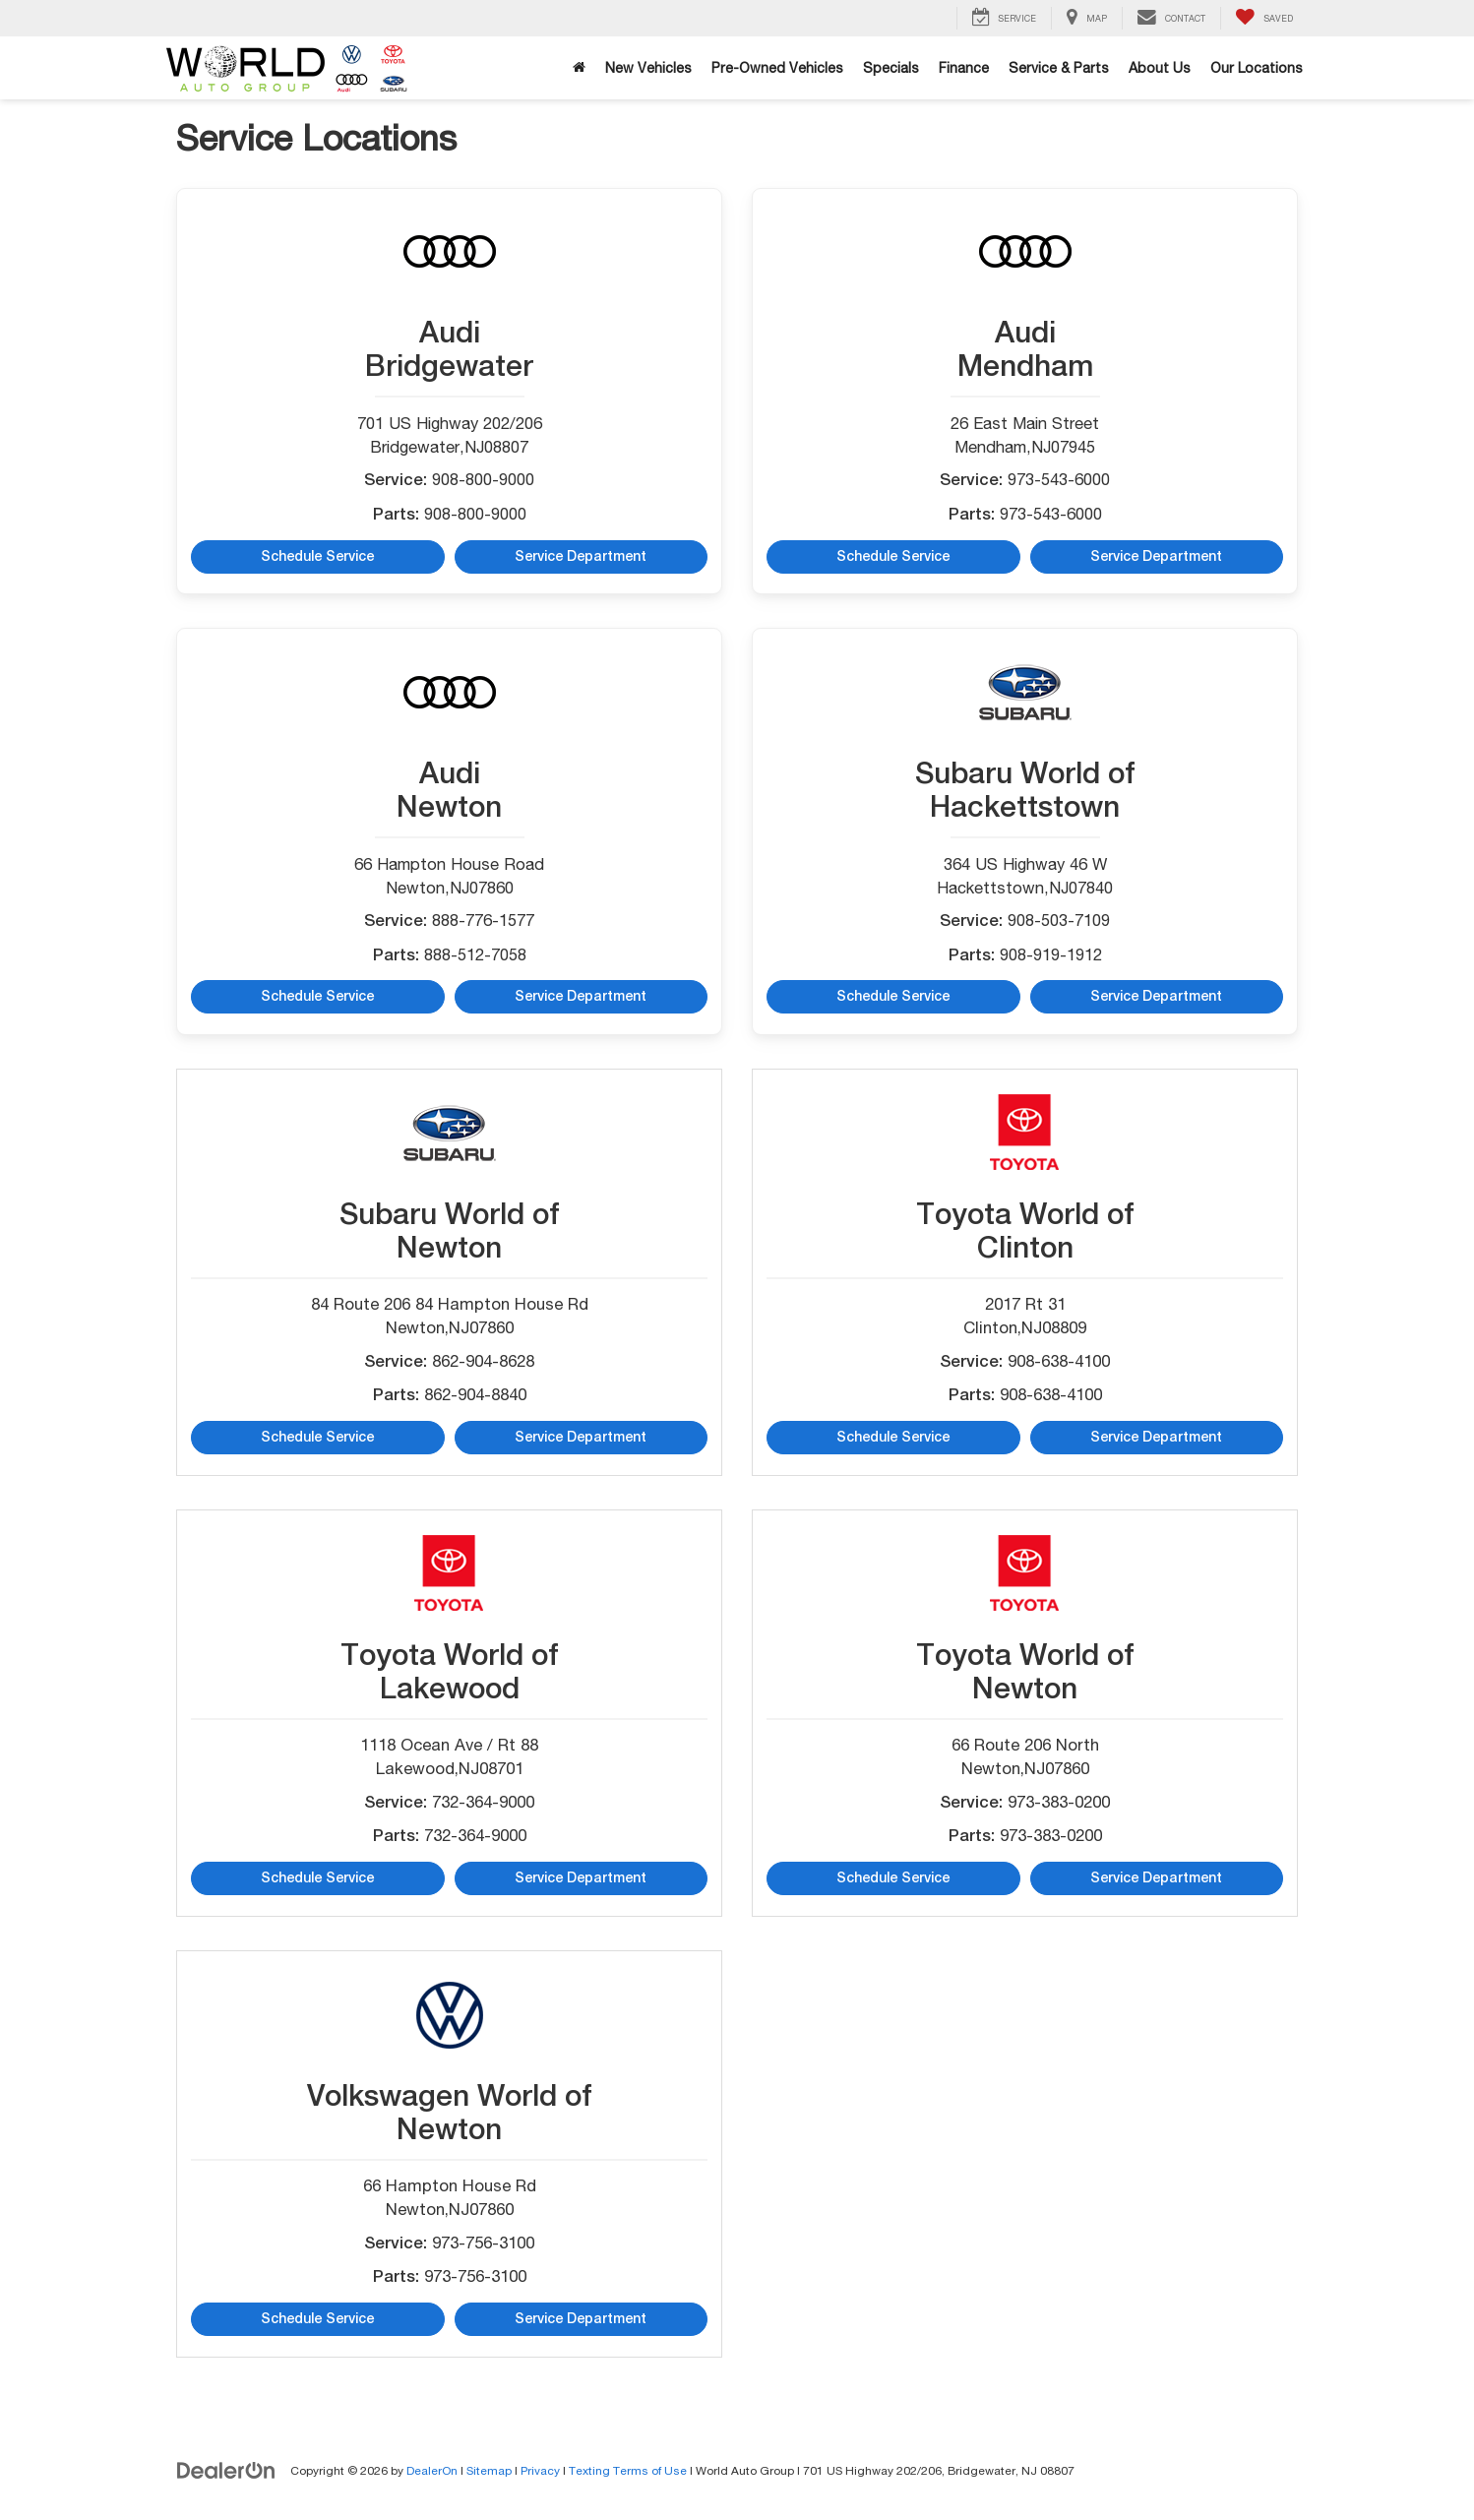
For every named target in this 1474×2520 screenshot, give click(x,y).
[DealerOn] (226, 2470)
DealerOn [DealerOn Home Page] (432, 2470)
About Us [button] (1160, 68)
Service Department (581, 557)
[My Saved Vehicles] (1264, 18)
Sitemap (489, 2470)
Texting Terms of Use (628, 2470)
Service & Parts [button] (1059, 68)
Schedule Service (317, 557)
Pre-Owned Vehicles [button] (777, 68)
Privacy (540, 2470)
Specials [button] (891, 68)
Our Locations (1256, 68)
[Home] (579, 67)
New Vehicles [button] (648, 68)
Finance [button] (964, 68)
